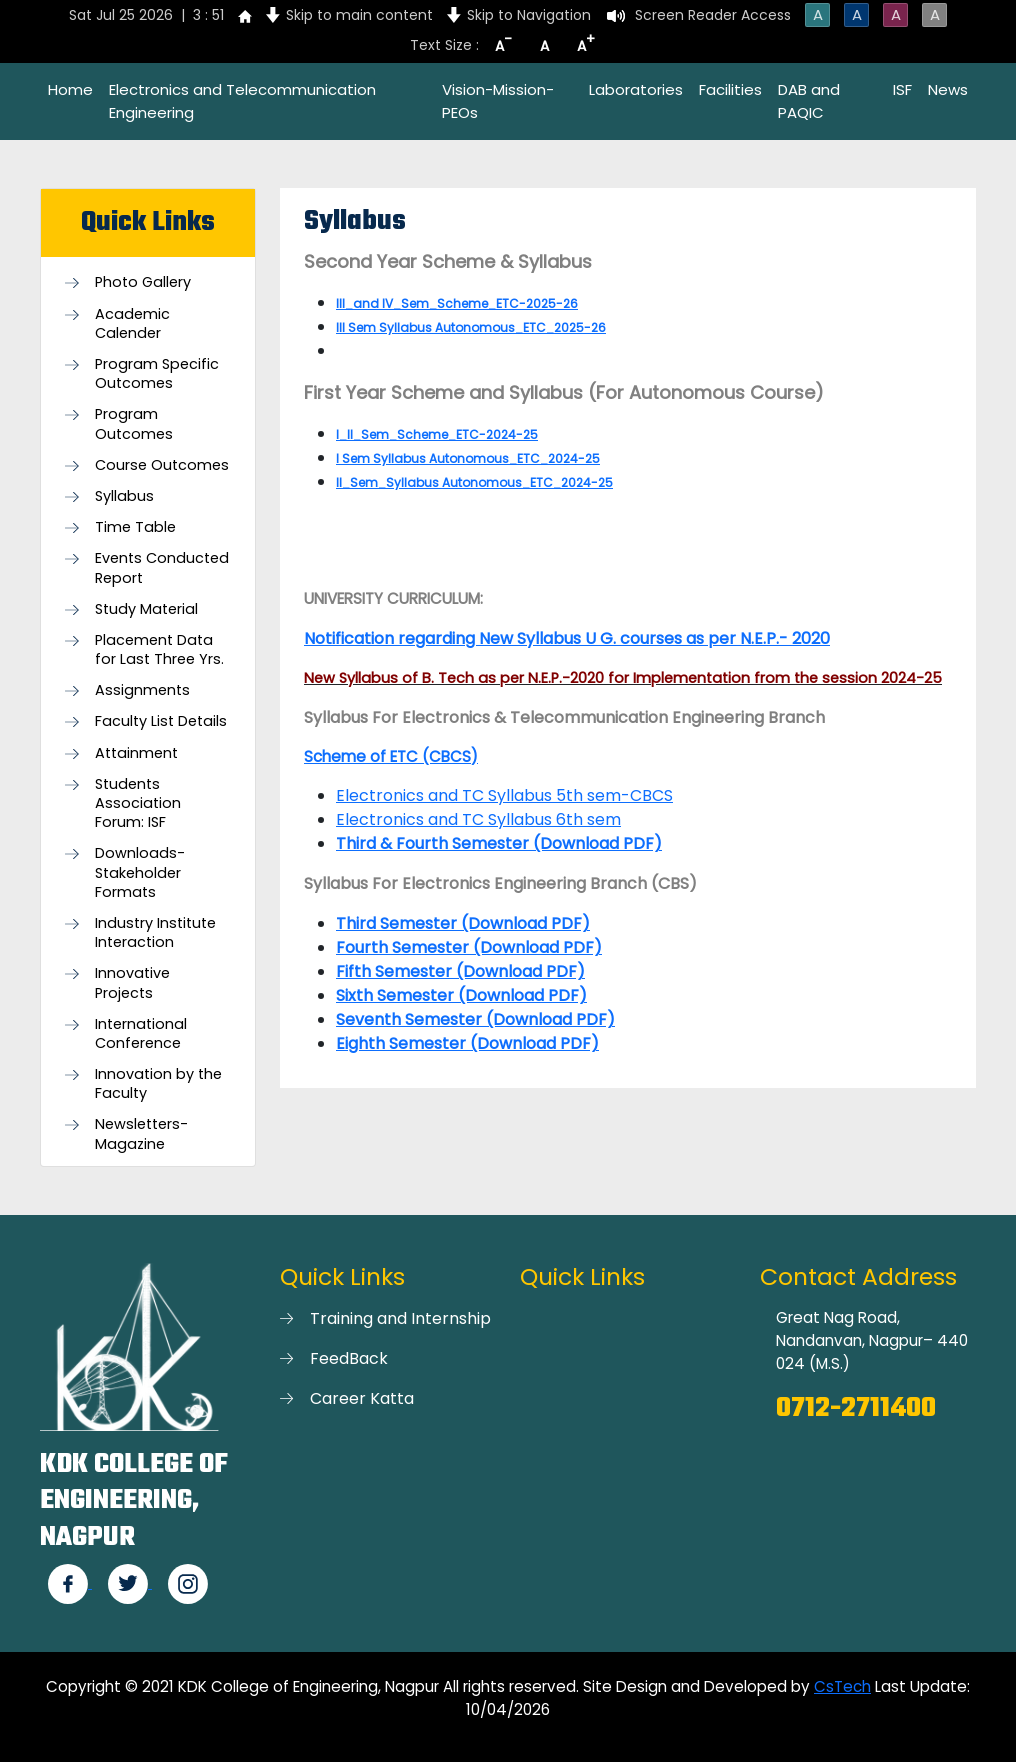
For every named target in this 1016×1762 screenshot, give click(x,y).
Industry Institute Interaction (155, 933)
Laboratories (636, 89)
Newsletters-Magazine (141, 1134)
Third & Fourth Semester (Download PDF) (499, 843)
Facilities (730, 89)
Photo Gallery (143, 282)
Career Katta (362, 1398)
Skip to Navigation (529, 15)
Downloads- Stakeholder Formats (140, 872)
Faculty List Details (161, 721)
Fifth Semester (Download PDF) (460, 971)
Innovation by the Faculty (158, 1084)
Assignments (142, 690)
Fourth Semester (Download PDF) (469, 947)
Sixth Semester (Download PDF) (461, 995)
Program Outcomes (134, 424)
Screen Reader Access (713, 15)
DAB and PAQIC (809, 101)
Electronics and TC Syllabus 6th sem (478, 819)
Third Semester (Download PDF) (463, 923)
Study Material (146, 609)
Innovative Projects (132, 983)
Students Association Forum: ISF (138, 803)
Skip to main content (359, 15)
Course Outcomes (162, 465)
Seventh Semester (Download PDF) (475, 1019)
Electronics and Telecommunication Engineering (242, 101)
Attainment (136, 753)
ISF (902, 89)
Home (70, 89)
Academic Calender (132, 324)
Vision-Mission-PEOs (498, 101)
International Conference (141, 1034)
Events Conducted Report (162, 568)
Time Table (135, 527)
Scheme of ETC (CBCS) (391, 756)
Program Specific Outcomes (157, 374)
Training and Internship (400, 1318)
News (948, 89)
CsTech (842, 1686)
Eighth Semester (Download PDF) (467, 1043)
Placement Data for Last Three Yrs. (159, 650)
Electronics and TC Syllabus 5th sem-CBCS (504, 795)
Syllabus (124, 496)
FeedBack (349, 1358)
